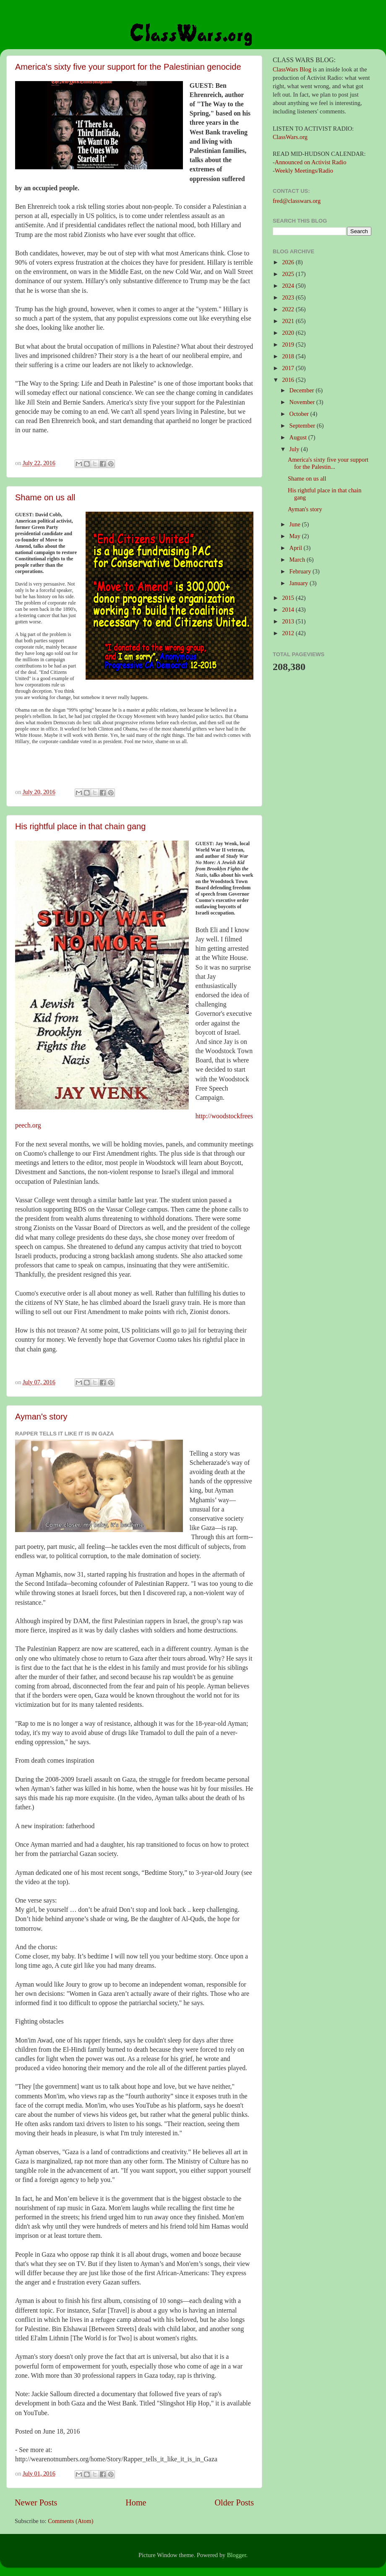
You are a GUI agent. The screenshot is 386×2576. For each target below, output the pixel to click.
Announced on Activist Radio (311, 162)
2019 (288, 344)
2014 (288, 609)
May (296, 536)
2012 (288, 633)
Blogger (236, 2555)
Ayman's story (41, 1416)
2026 (288, 262)
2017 (288, 368)
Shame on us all (45, 497)
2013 (288, 621)
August (299, 437)
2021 (288, 321)
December (303, 390)
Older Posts (234, 2502)
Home (135, 2502)
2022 (288, 309)
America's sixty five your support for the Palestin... (328, 463)
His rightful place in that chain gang (80, 826)
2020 (288, 332)
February (301, 571)
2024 (288, 285)
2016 (288, 379)
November (303, 402)
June (296, 524)
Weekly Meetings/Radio (304, 170)
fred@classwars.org (297, 200)
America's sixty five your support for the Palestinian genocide (128, 66)
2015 (288, 597)
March (298, 559)
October (300, 413)
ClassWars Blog (292, 69)
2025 (288, 274)
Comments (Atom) (70, 2521)
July (295, 449)
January (300, 583)
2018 (288, 356)
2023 (288, 297)
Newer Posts (36, 2502)
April (297, 547)
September (303, 425)
